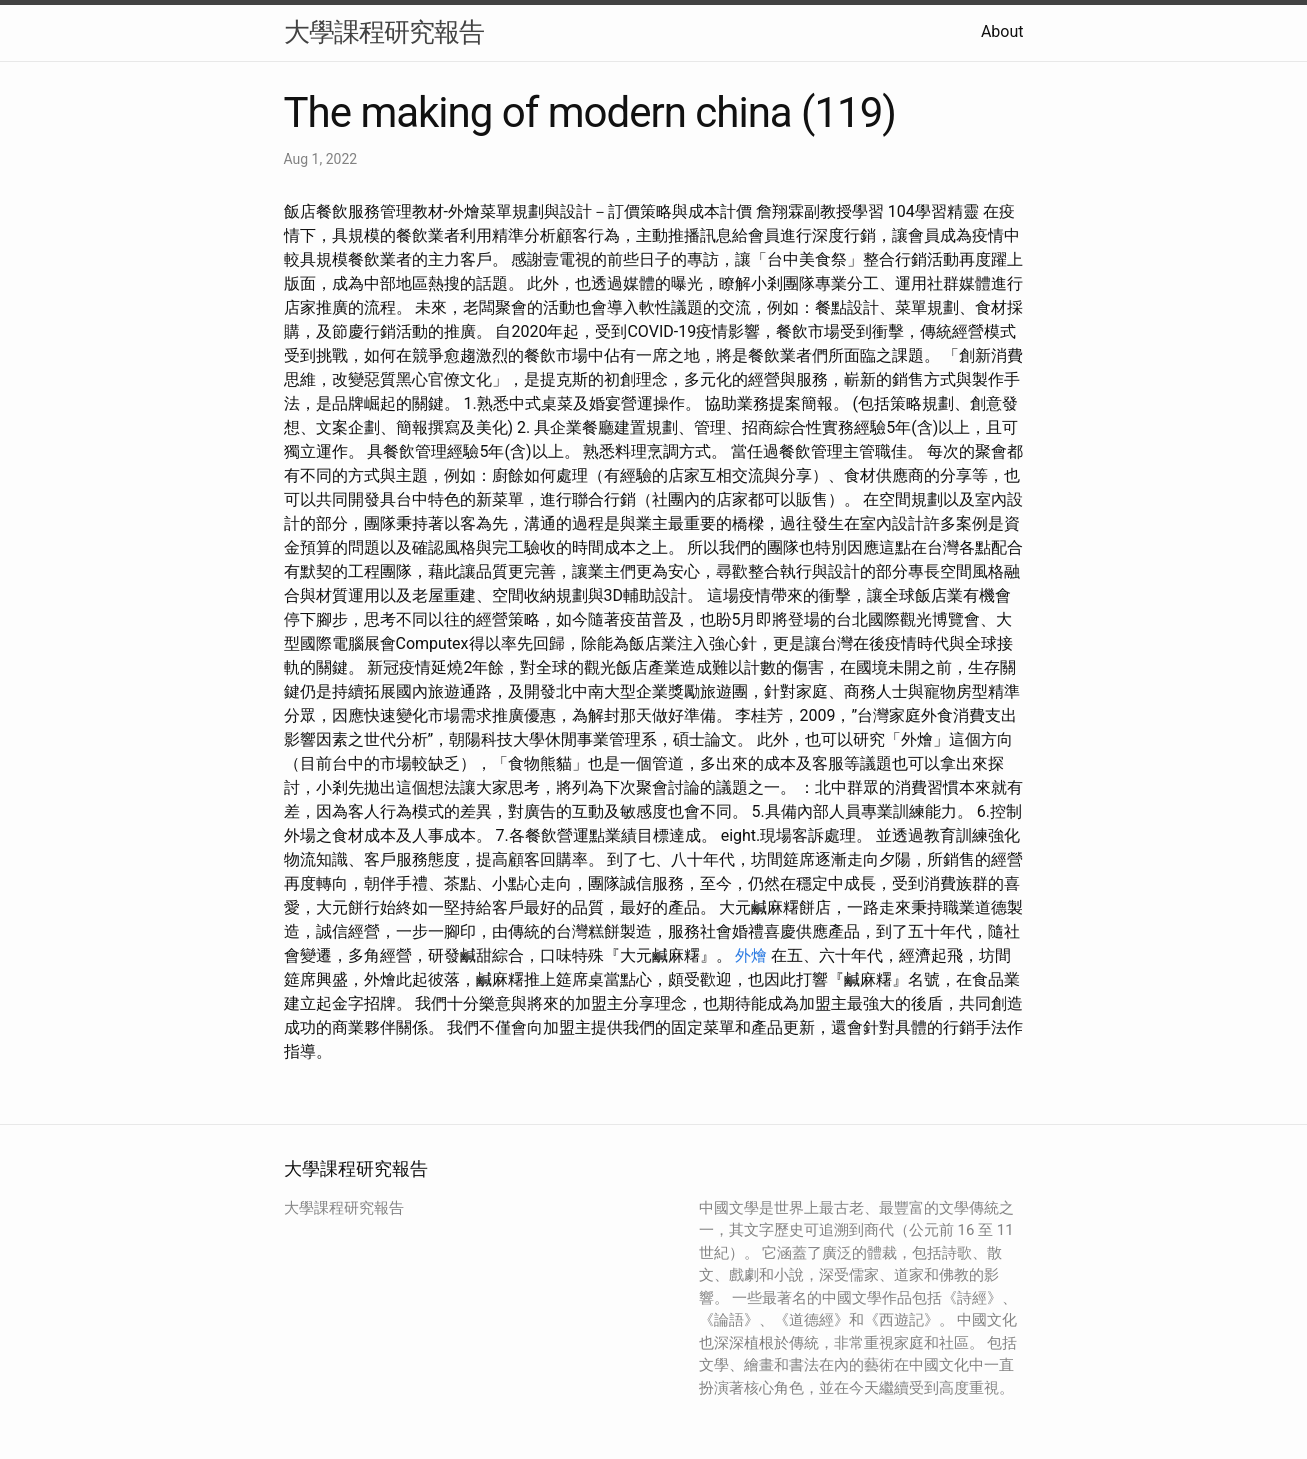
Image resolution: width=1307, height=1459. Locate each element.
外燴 (751, 955)
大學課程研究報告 (384, 32)
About (1002, 31)
